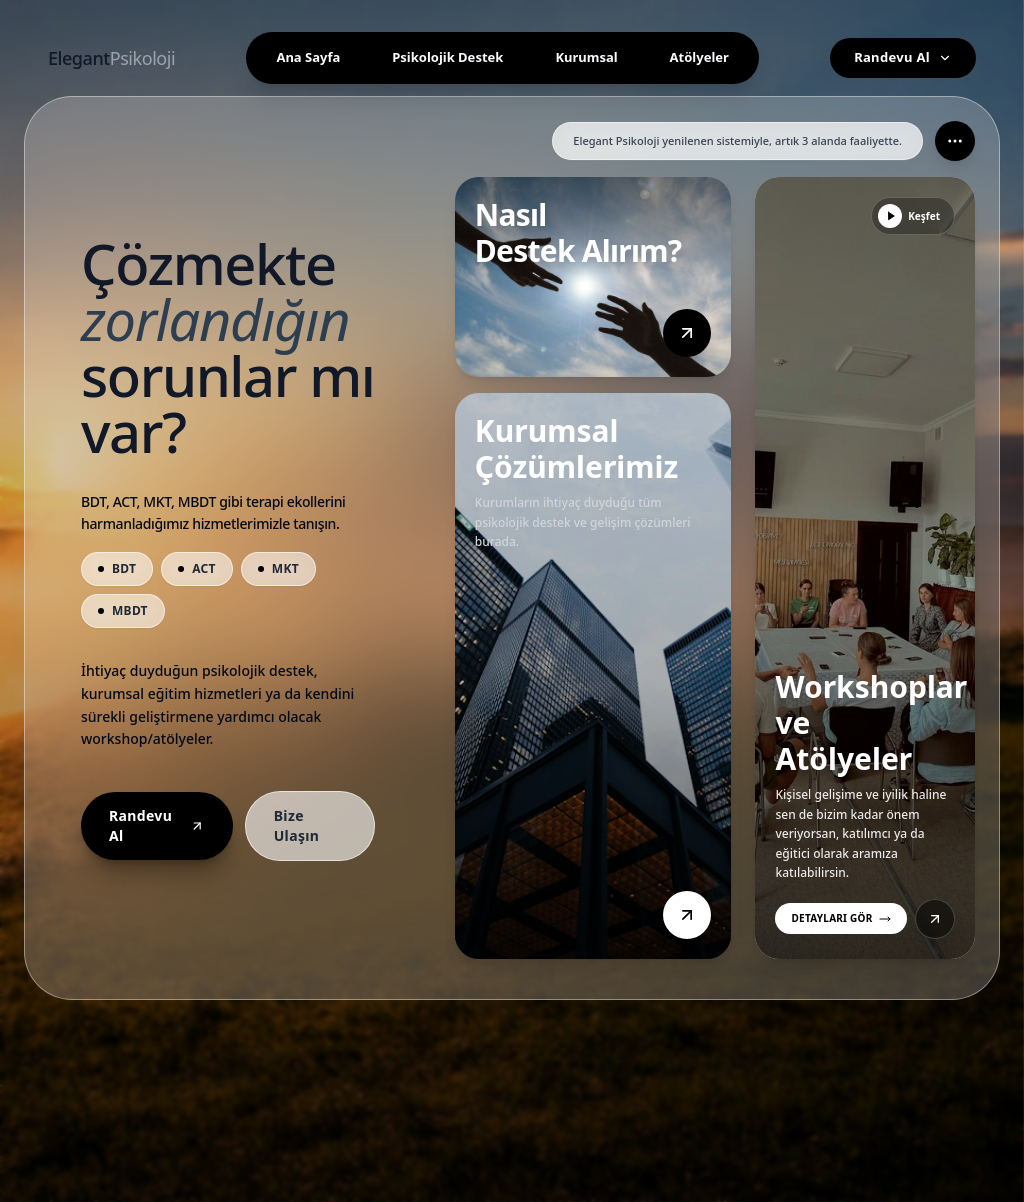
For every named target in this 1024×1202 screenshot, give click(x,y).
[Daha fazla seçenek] (955, 141)
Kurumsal (586, 57)
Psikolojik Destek (447, 57)
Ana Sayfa (308, 57)
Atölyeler (699, 57)
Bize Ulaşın (297, 825)
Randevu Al (903, 57)
